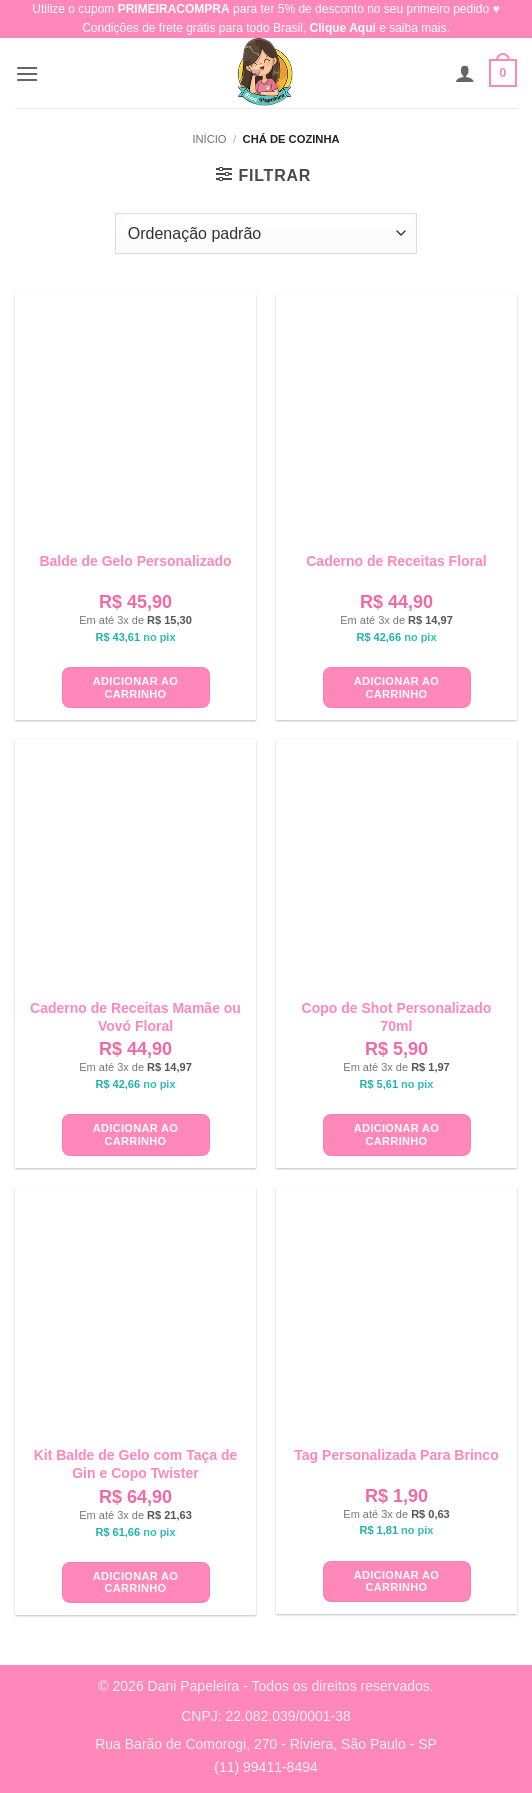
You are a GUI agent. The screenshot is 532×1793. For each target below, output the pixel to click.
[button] (27, 73)
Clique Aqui (343, 28)
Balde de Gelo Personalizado (135, 561)
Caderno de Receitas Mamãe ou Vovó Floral (135, 1017)
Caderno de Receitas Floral (396, 561)
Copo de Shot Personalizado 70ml (397, 1017)
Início (209, 139)
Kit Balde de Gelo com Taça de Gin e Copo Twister (136, 1464)
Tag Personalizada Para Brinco (396, 1455)
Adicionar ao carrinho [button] (135, 687)
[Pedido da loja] (266, 233)
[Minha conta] (465, 73)
